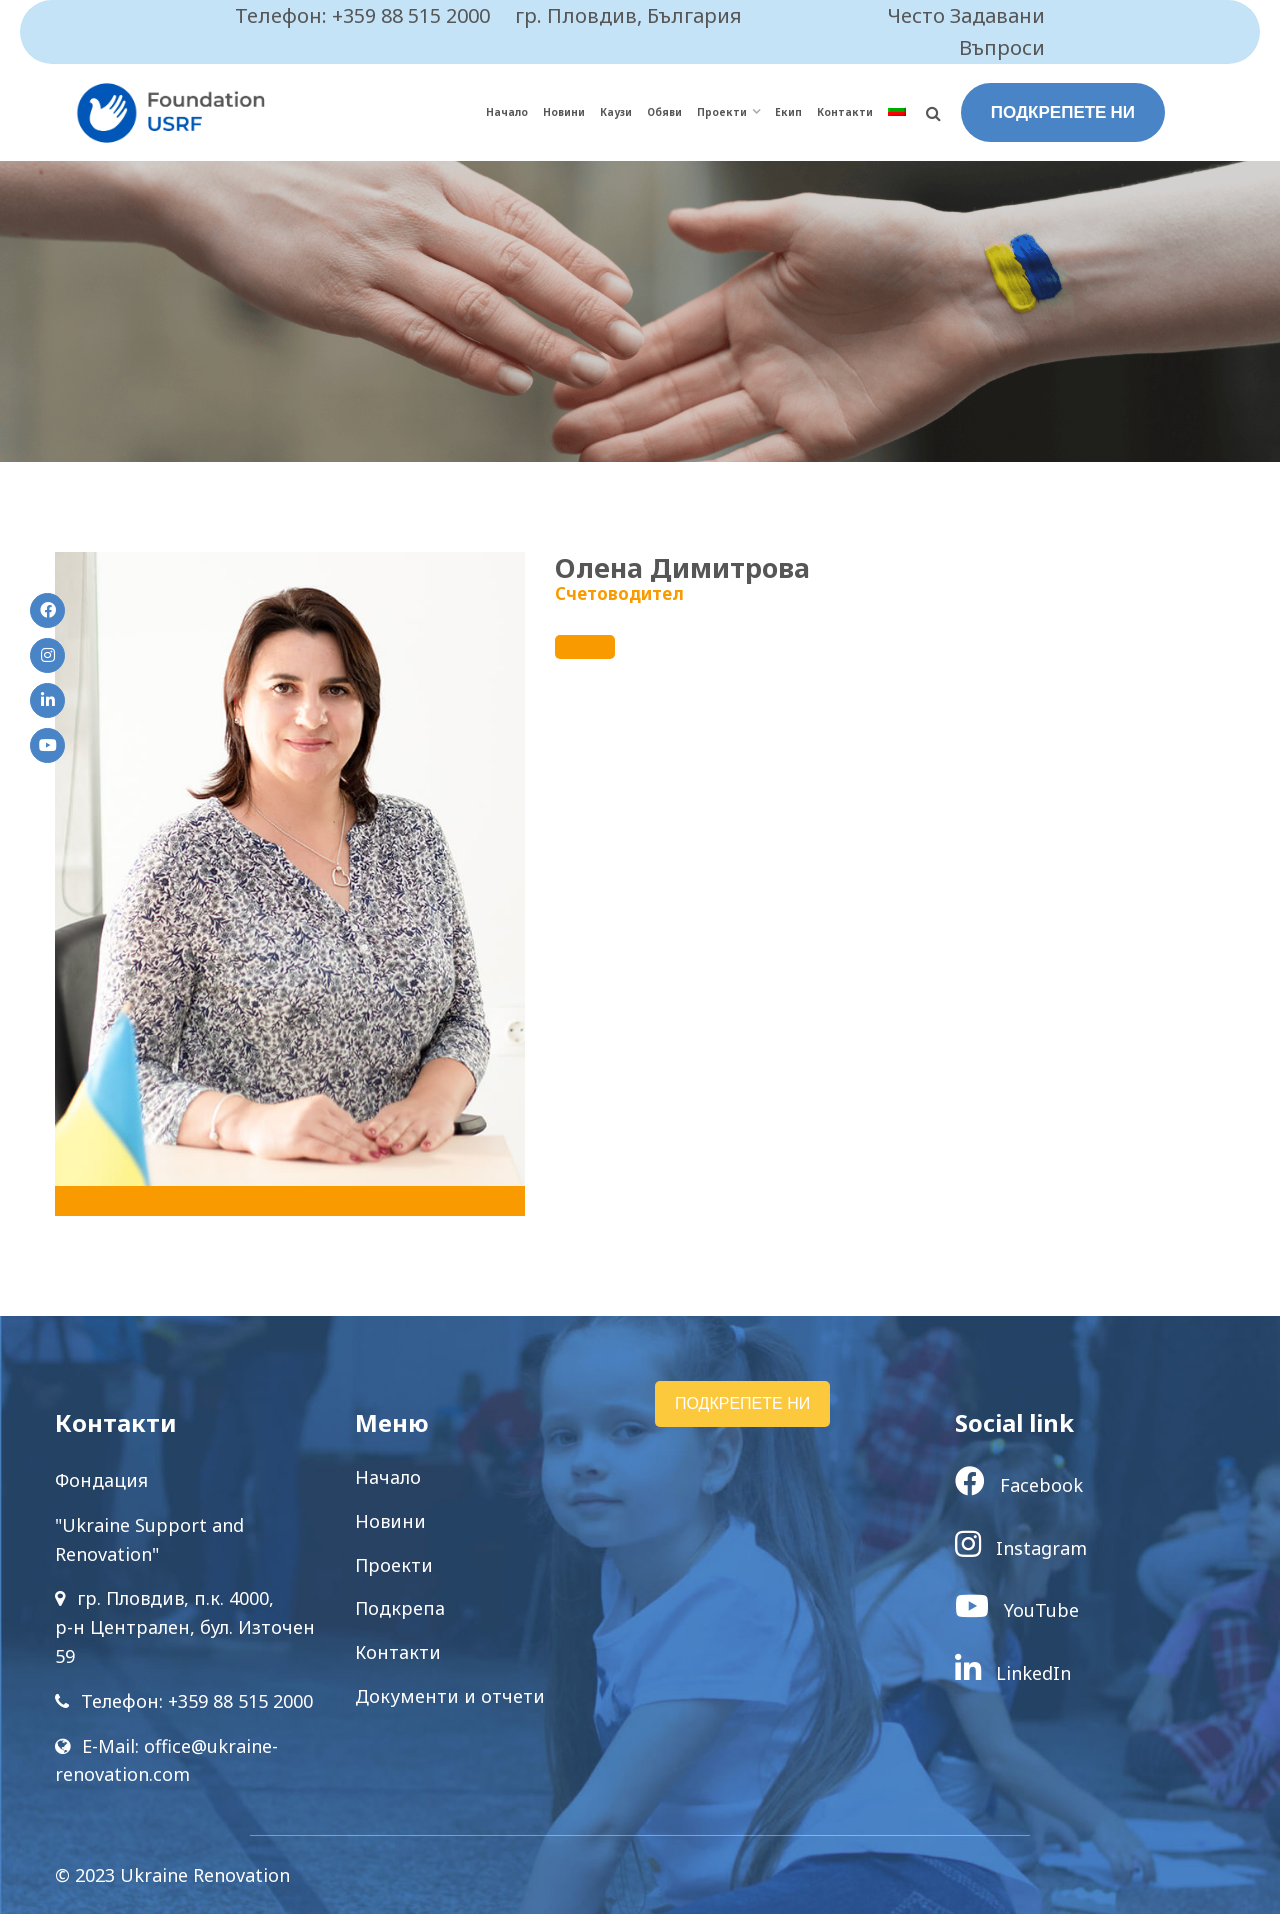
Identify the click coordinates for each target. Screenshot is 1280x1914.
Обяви (664, 112)
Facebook (1019, 1485)
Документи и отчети (450, 1696)
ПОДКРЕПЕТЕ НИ (1063, 112)
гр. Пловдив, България (628, 15)
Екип (788, 112)
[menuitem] (897, 112)
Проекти (722, 112)
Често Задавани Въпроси (966, 31)
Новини (564, 112)
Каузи (616, 112)
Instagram (1021, 1548)
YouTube (1017, 1610)
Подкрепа (400, 1608)
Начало (507, 112)
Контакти (845, 112)
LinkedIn (1013, 1673)
